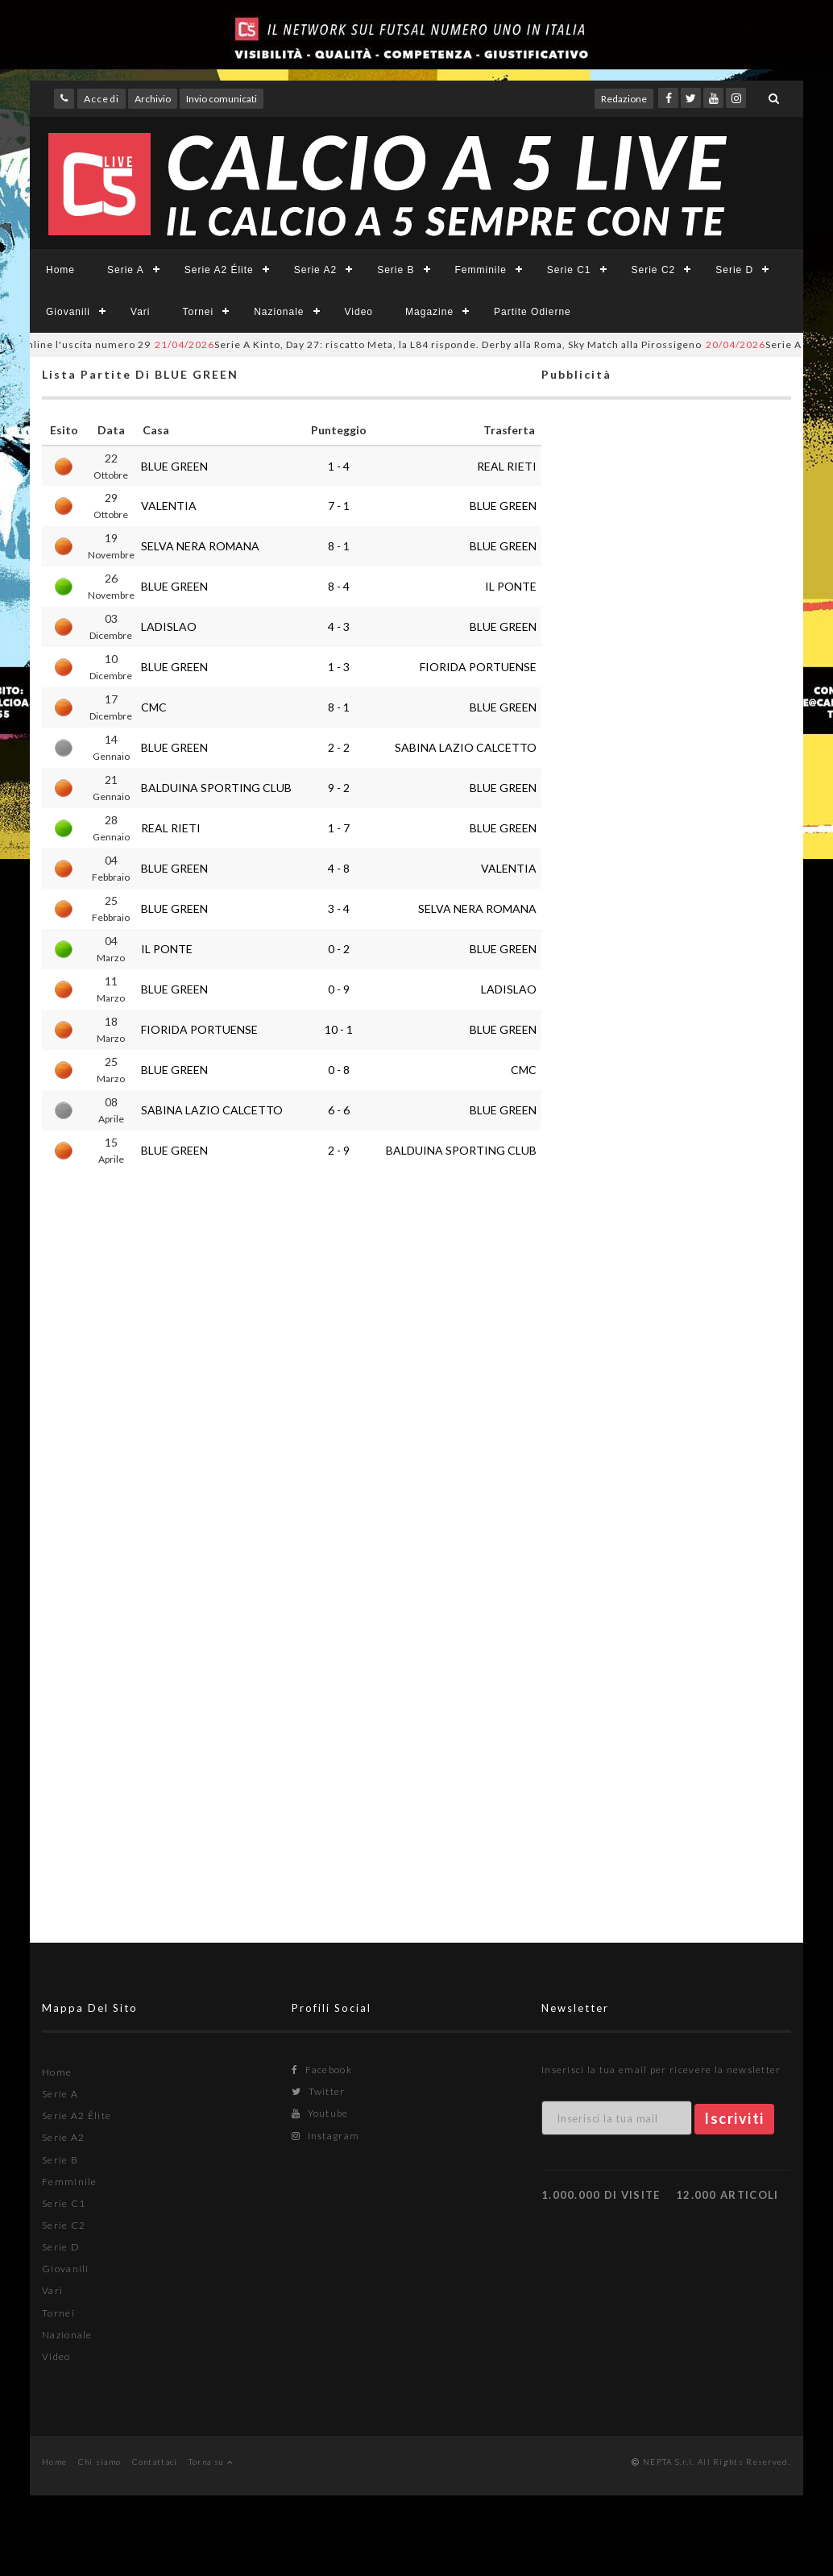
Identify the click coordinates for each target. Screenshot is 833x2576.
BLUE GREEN (174, 466)
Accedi (101, 99)
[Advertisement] (666, 1044)
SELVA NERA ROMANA (200, 546)
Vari (140, 311)
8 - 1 (339, 546)
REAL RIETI (507, 466)
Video (359, 311)
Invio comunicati (221, 99)
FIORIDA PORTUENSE (478, 667)
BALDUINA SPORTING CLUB (216, 787)
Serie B (395, 270)
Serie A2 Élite (219, 270)
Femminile (481, 270)
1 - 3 (339, 667)
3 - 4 (339, 908)
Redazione (624, 99)
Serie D (734, 270)
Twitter (319, 2091)
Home (60, 270)
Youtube (320, 2113)
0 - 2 (339, 949)
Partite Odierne (532, 311)
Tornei (197, 311)
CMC (154, 707)
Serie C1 (569, 270)
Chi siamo (100, 2461)
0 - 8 (339, 1069)
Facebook (322, 2070)
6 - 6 (339, 1110)
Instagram (325, 2136)
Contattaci (155, 2461)
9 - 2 (339, 787)
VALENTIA (169, 505)
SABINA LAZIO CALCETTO (466, 747)
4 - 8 (339, 868)
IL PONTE (511, 586)
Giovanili (68, 311)
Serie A (125, 270)
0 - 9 (339, 989)
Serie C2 (654, 270)
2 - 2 (339, 747)
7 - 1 (339, 505)
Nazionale (279, 311)
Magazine (429, 311)
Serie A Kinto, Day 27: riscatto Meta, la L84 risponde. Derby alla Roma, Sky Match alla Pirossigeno (445, 344)
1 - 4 (339, 466)
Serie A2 (315, 270)
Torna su (211, 2461)
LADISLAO (169, 626)
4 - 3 (339, 626)
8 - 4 (339, 586)
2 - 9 (339, 1150)
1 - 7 (339, 828)
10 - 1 (339, 1029)
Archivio (153, 99)
